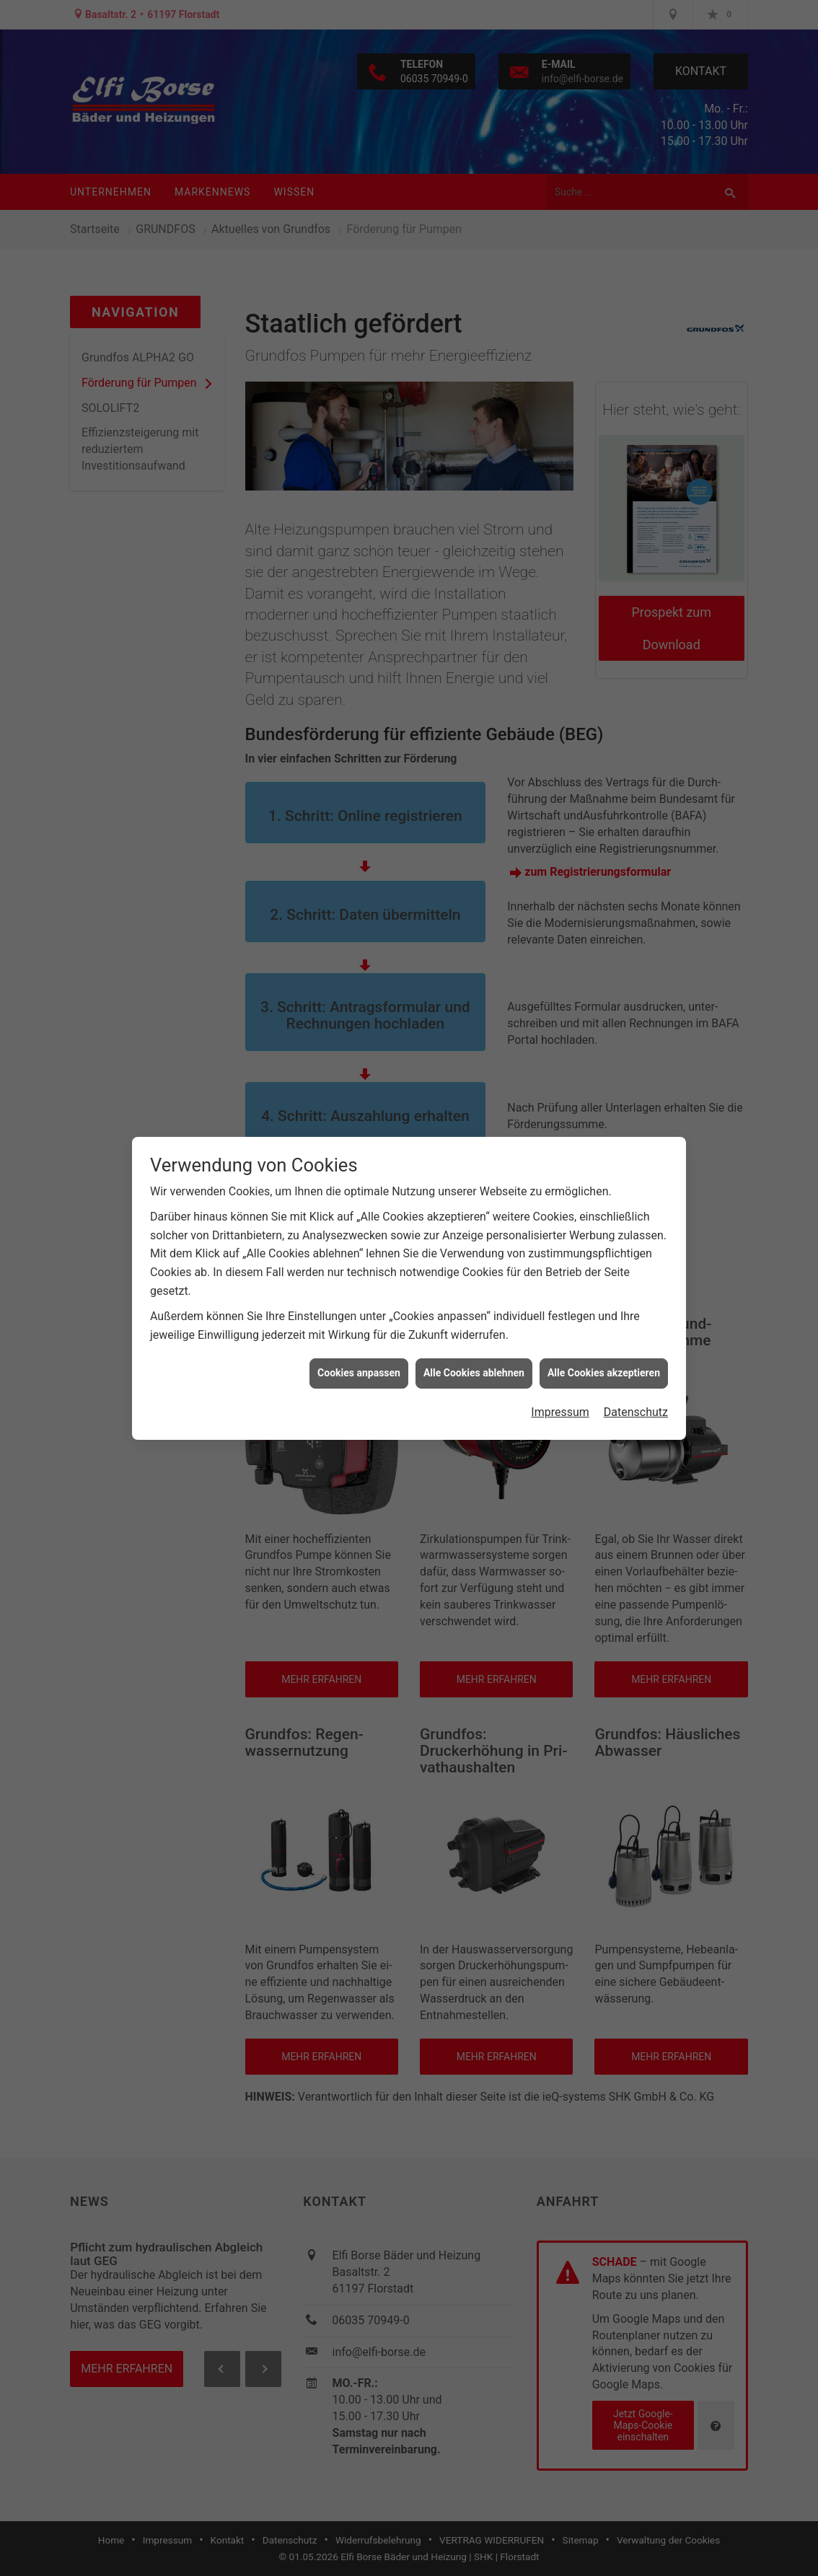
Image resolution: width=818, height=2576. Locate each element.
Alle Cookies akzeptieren (603, 1363)
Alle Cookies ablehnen (473, 1363)
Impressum (560, 1403)
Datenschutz (636, 1403)
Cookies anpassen (358, 1363)
